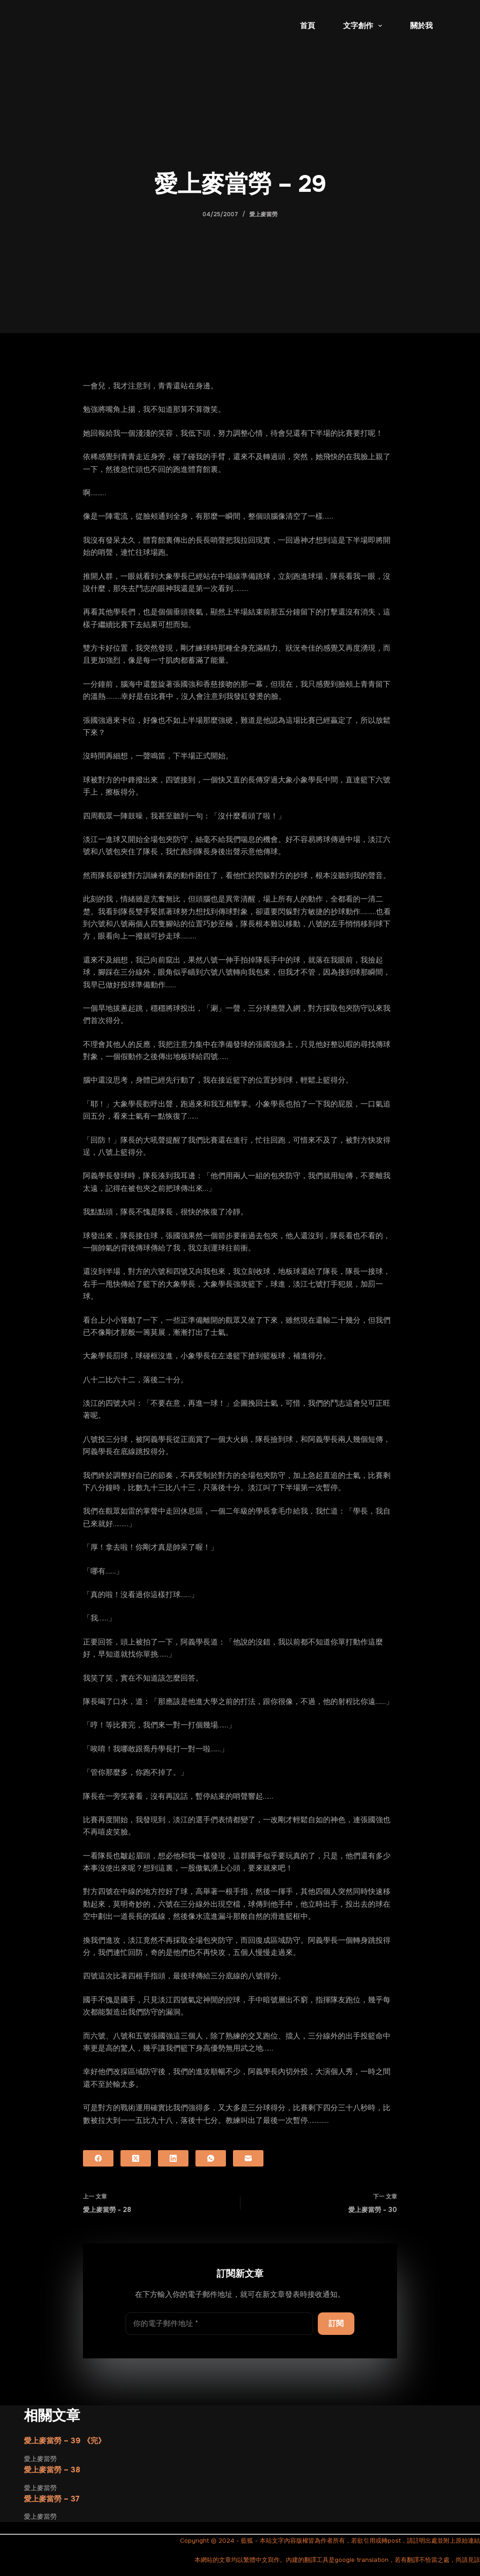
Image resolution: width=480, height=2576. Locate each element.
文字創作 (364, 25)
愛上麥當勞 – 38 (52, 2470)
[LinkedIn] (173, 2158)
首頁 (307, 25)
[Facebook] (98, 2158)
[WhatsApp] (210, 2158)
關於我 (421, 25)
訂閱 (336, 2323)
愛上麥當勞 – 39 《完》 (64, 2441)
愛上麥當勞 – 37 (52, 2499)
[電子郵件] (248, 2158)
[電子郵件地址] (219, 2323)
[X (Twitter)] (135, 2158)
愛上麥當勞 (263, 214)
